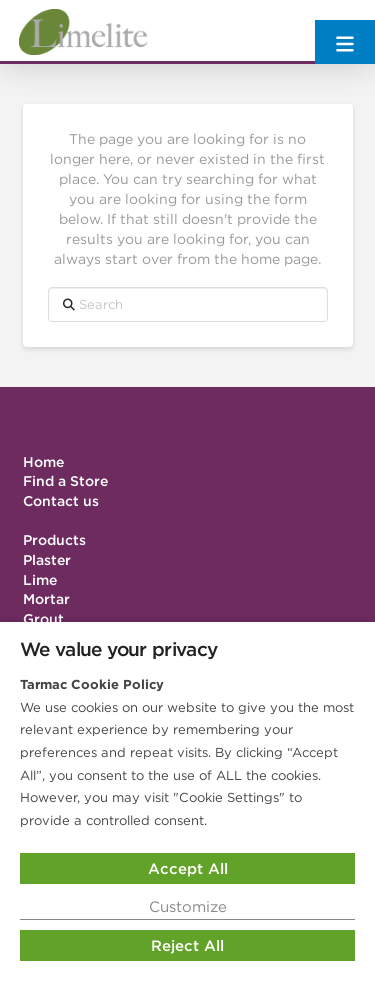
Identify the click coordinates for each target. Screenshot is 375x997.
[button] (345, 32)
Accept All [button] (188, 868)
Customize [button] (188, 906)
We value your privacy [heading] (118, 649)
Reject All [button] (187, 945)
